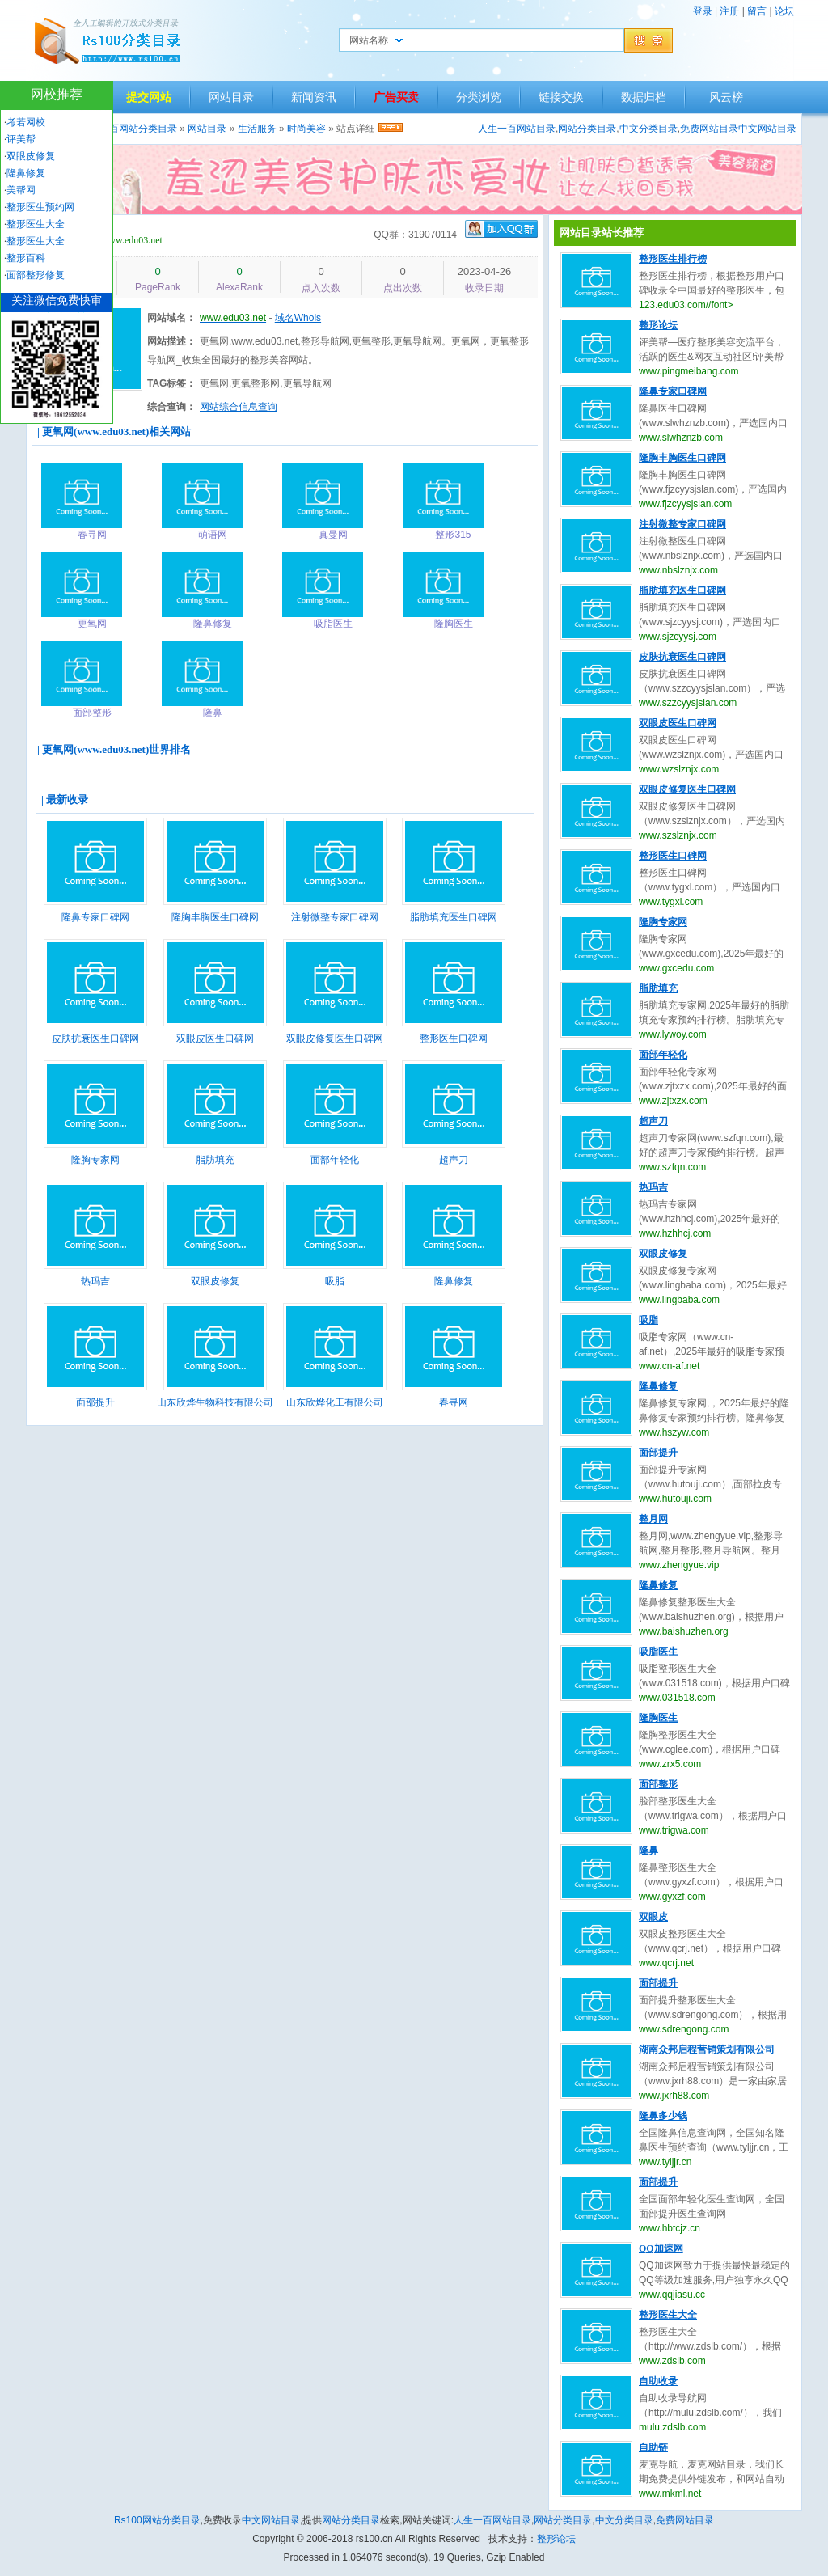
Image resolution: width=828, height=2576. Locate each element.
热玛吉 (95, 1281)
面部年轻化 (334, 1159)
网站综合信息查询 (238, 406)
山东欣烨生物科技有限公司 (215, 1402)
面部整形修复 (35, 275)
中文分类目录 (648, 128)
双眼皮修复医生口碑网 (334, 1038)
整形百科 (25, 258)
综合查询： (171, 406)
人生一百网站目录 (517, 128)
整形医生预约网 (40, 207)
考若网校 (25, 122)
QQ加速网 (661, 2248)
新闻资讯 (313, 97)
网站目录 (231, 97)
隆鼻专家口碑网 (95, 917)
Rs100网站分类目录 (157, 2520)
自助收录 (658, 2381)
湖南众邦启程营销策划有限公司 (707, 2049)
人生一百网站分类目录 (128, 128)
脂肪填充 (215, 1159)
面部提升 (95, 1402)
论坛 (784, 11)
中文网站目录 (767, 128)
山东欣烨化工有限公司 (334, 1402)
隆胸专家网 (95, 1159)
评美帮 (21, 139)
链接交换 (561, 97)
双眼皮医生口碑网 (215, 1038)
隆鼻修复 (453, 1281)
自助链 (653, 2447)
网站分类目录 (587, 128)
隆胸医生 (658, 1718)
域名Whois (298, 318)
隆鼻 (648, 1850)
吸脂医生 (658, 1651)
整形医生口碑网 (454, 1038)
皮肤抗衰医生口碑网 (95, 1038)
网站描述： (171, 341)
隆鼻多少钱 (663, 2115)
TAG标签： (171, 383)
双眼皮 (653, 1916)
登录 (702, 11)
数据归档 (643, 97)
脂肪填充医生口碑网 (453, 917)
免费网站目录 (709, 128)
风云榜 (726, 97)
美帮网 (21, 190)
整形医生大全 (668, 2314)
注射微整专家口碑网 (334, 917)
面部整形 (658, 1784)
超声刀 (453, 1159)
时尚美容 (306, 128)
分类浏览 (478, 97)
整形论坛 (658, 325)
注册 (729, 11)
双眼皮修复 (215, 1281)
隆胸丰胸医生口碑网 (215, 917)
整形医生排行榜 (673, 258)
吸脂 (334, 1281)
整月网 (653, 1519)
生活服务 (257, 128)
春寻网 (453, 1402)
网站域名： (171, 318)
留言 (757, 11)
